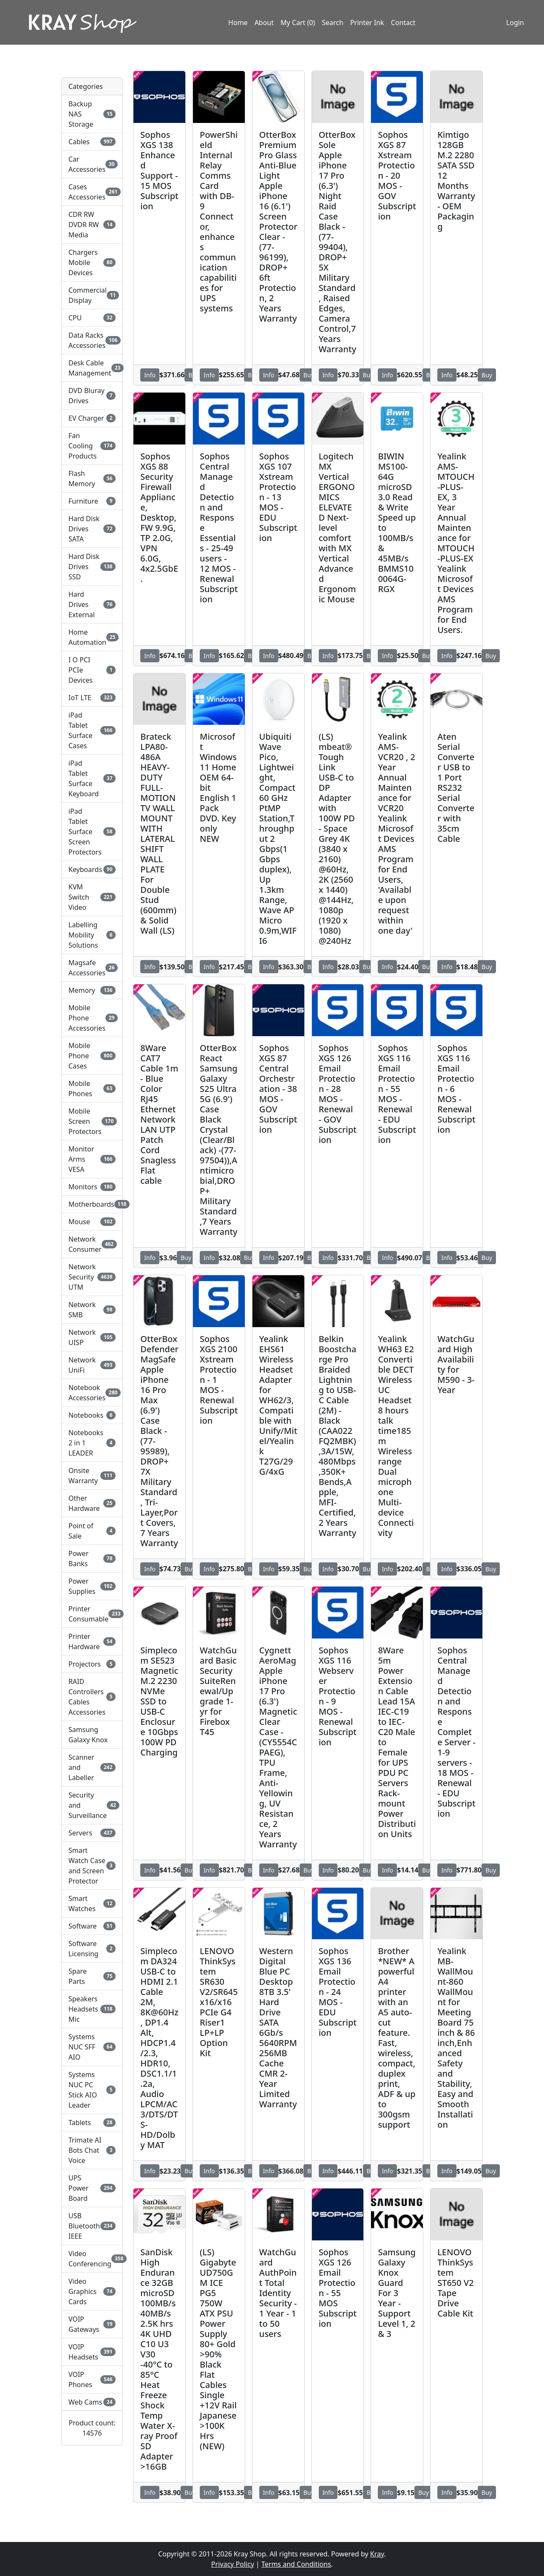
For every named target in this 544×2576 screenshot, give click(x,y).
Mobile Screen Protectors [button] (92, 1121)
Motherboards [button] (92, 1204)
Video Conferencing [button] (92, 2258)
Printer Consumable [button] (92, 1614)
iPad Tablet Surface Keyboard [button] (92, 778)
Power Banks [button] (92, 1558)
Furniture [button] (92, 501)
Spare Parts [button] (92, 1976)
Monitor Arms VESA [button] (92, 1159)
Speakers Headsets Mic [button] (92, 2009)
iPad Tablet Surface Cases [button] (92, 730)
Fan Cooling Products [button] (92, 446)
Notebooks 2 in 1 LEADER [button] (92, 1443)
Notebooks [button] (92, 1415)
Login (515, 22)
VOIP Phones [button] (92, 2379)
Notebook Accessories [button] (92, 1392)
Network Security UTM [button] (92, 1277)
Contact (403, 22)
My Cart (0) (297, 22)
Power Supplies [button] (92, 1586)
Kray (377, 2554)
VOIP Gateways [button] (92, 2324)
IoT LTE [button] (92, 697)
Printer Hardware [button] (92, 1641)
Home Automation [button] (92, 637)
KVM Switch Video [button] (92, 897)
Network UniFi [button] (92, 1365)
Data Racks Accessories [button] (92, 340)
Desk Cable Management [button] (92, 368)
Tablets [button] (92, 2122)
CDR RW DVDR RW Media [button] (92, 224)
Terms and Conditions (296, 2564)
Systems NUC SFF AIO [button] (92, 2047)
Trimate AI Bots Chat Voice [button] (92, 2150)
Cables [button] (92, 141)
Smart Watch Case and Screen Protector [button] (92, 1866)
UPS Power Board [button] (92, 2188)
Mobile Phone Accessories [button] (92, 1018)
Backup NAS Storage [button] (92, 114)
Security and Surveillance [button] (92, 1805)
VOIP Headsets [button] (92, 2352)
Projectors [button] (92, 1664)
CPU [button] (92, 317)
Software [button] (92, 1926)
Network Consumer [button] (92, 1244)
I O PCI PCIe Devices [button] (92, 670)
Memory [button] (92, 990)
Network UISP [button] (92, 1337)
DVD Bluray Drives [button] (92, 395)
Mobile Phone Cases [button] (92, 1056)
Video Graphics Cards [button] (92, 2291)
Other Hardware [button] (92, 1503)
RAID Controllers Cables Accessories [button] (92, 1697)
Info (150, 375)
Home (238, 22)
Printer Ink (367, 22)
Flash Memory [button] (92, 478)
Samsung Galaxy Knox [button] (88, 1734)
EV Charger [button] (92, 418)
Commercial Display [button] (92, 295)
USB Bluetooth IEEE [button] (92, 2226)
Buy (308, 375)
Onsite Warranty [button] (92, 1475)
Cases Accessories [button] (92, 192)
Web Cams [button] (92, 2402)
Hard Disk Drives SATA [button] (92, 529)
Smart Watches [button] (92, 1903)
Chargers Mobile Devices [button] (92, 262)
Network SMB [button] (92, 1309)
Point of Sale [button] (92, 1531)
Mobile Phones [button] (92, 1088)
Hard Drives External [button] (92, 604)
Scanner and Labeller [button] (92, 1767)
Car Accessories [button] (92, 164)
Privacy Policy (232, 2564)
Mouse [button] (92, 1221)
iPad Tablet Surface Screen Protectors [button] (92, 831)
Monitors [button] (92, 1186)
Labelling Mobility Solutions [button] (92, 935)
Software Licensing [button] (92, 1948)
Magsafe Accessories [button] (92, 967)
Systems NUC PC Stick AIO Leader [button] (92, 2090)
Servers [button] (92, 1833)
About (264, 22)
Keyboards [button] (92, 869)
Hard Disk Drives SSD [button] (92, 566)
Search (332, 22)
